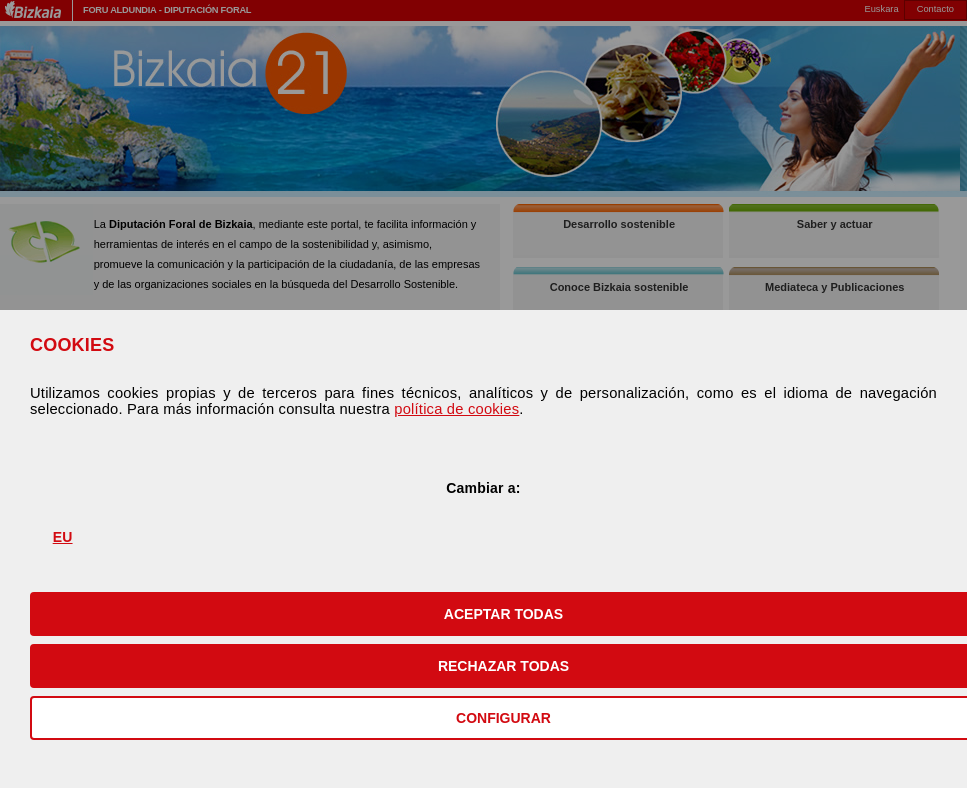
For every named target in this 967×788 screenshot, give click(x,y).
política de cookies (456, 409)
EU (63, 537)
